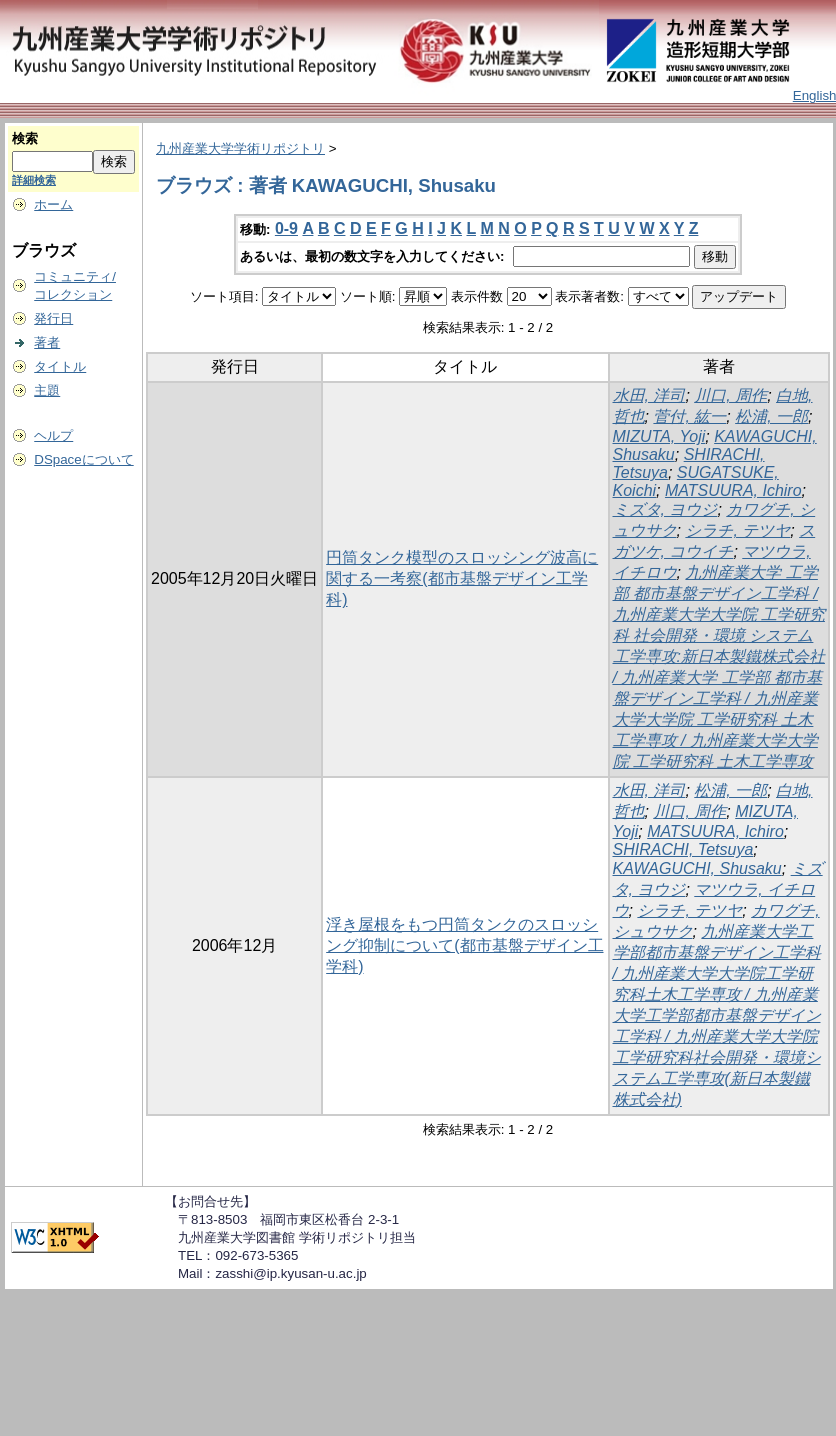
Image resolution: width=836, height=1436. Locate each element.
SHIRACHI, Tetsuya (683, 849)
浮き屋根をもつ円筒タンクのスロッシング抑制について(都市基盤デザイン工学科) (464, 945)
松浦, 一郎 (771, 416)
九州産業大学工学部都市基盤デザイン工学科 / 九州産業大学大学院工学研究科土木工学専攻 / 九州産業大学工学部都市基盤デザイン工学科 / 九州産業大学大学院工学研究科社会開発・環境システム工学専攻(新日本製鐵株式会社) (717, 1015)
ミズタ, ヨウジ (665, 509)
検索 (25, 138)
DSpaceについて (83, 459)
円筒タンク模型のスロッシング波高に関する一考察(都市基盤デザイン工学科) (462, 578)
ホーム (53, 204)
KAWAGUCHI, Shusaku (697, 868)
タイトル (60, 366)
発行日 (53, 318)
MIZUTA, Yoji (659, 436)
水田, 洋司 (649, 395)
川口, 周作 (730, 395)
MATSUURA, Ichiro (733, 490)
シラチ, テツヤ (737, 530)
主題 (47, 390)
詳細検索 (34, 180)
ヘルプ (53, 435)
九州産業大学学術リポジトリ (240, 148)
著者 (47, 342)
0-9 (286, 228)
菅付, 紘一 (689, 416)
